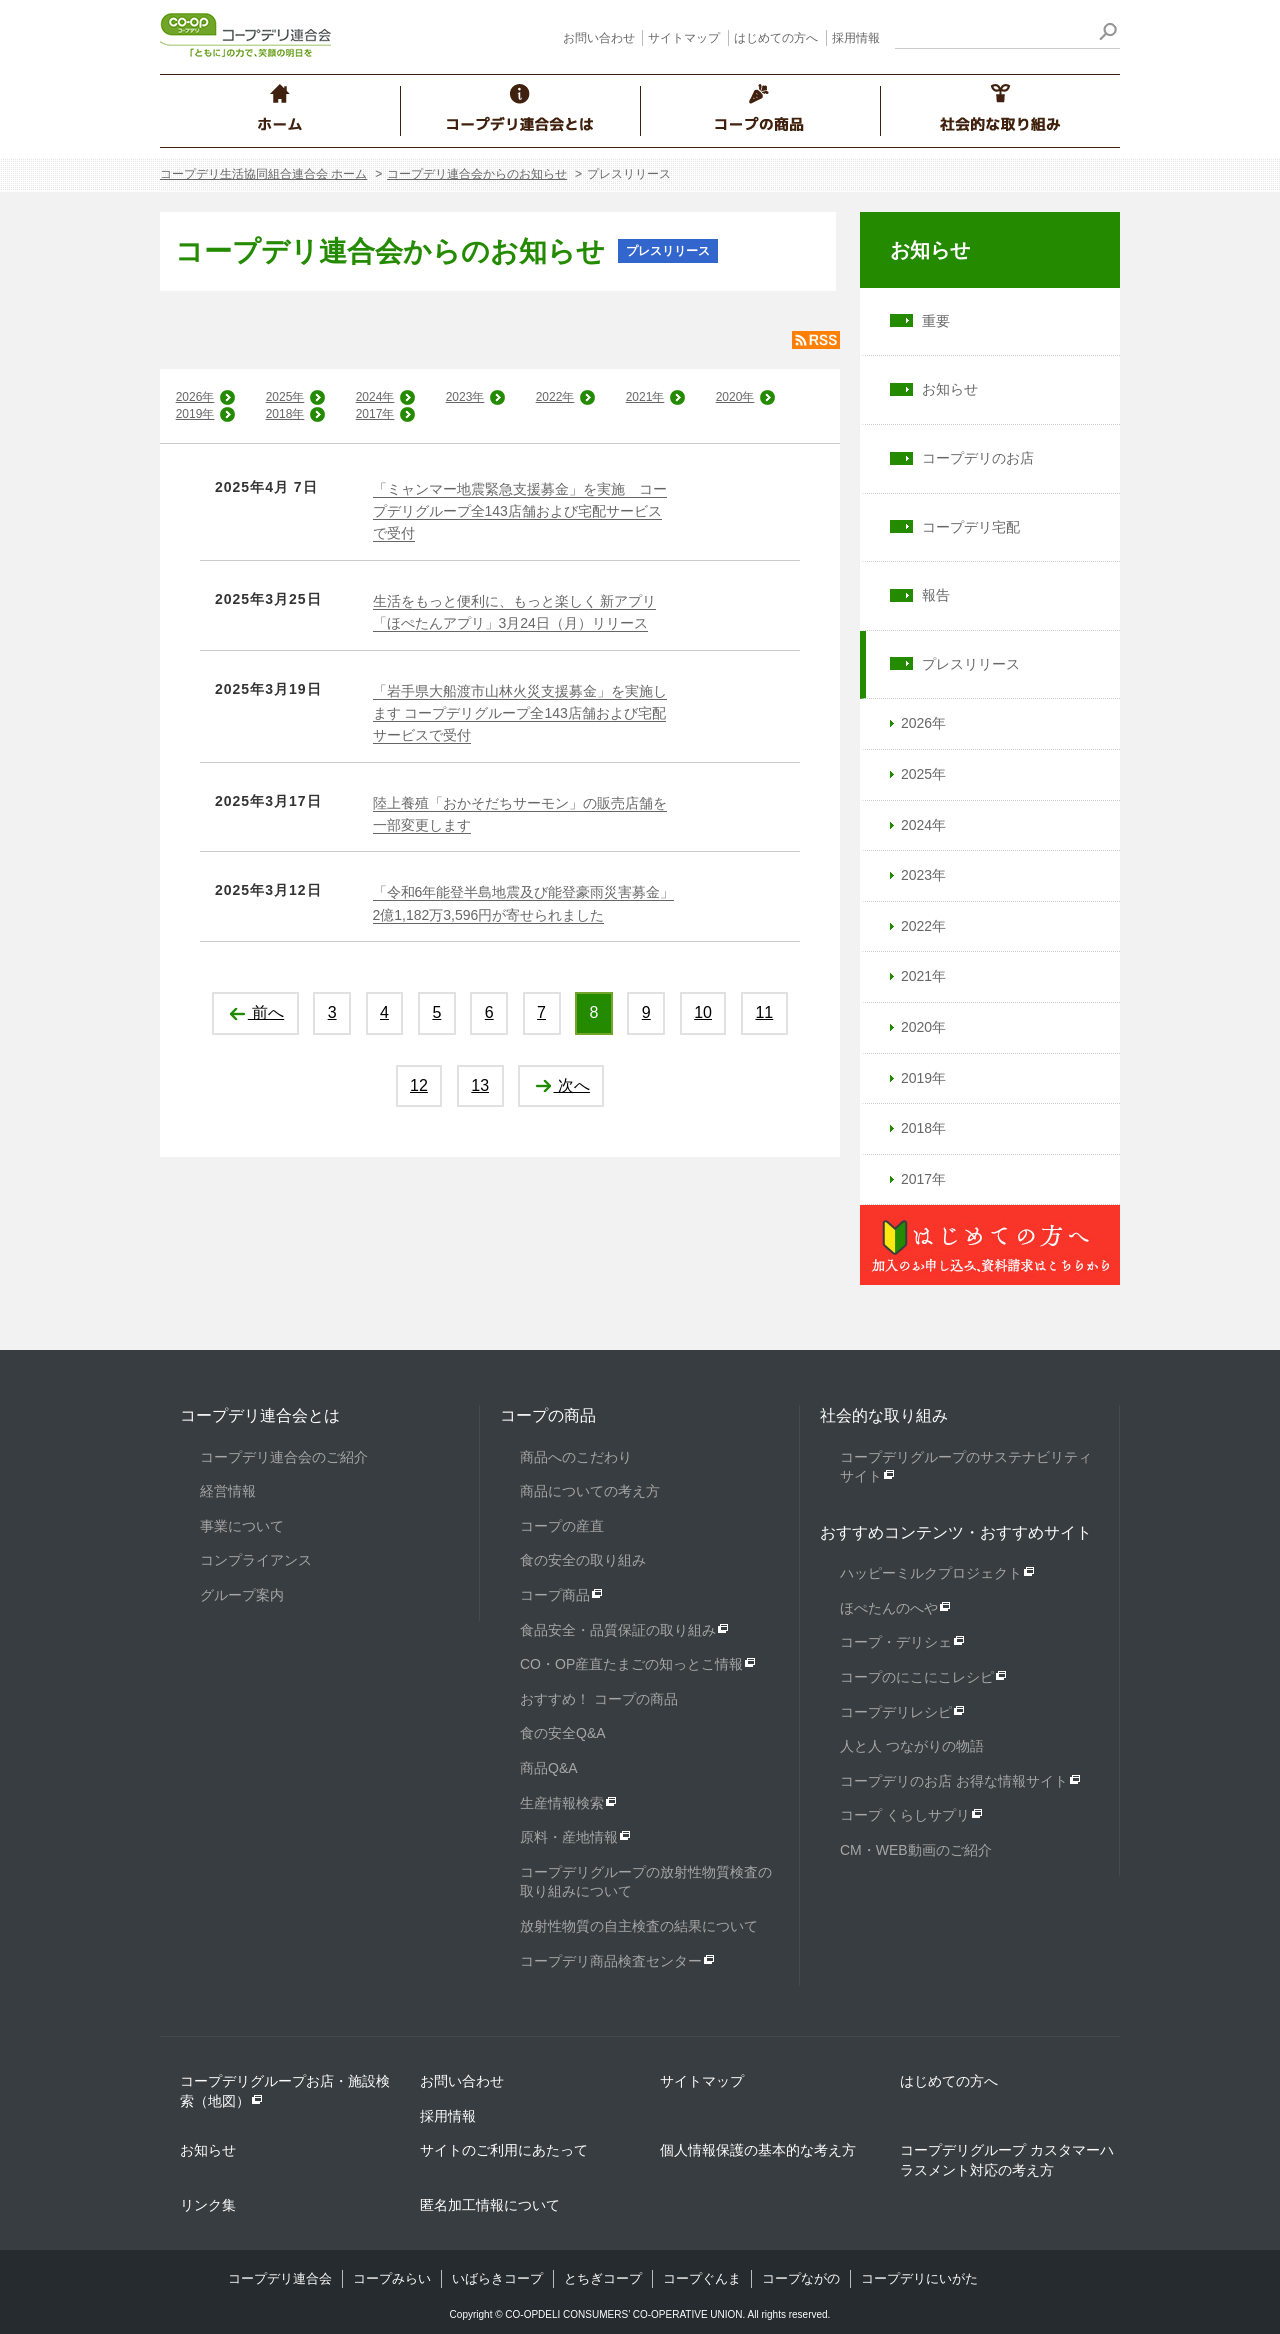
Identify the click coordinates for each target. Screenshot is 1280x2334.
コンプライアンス (256, 1560)
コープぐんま (702, 2278)
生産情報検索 (562, 1803)
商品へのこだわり (576, 1457)
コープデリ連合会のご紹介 (284, 1457)
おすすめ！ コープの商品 (599, 1699)
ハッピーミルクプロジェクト (931, 1573)
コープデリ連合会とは (260, 1415)
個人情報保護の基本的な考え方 (758, 2150)
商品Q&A (549, 1768)
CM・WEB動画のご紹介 (916, 1850)
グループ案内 (242, 1595)
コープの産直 (562, 1526)
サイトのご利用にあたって (504, 2150)
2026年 (195, 397)
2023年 (465, 397)
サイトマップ (684, 38)
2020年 (735, 397)
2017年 (375, 414)
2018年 (285, 414)
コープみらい (392, 2278)
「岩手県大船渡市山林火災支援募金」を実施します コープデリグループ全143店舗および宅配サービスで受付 (520, 713)
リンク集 (208, 2205)
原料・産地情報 (569, 1837)
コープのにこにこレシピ (917, 1677)
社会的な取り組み (884, 1415)
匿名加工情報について (490, 2205)
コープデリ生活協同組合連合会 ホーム (263, 174)
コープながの (801, 2278)
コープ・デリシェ (896, 1642)
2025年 (285, 397)
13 (480, 1085)
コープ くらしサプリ (905, 1815)
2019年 (195, 414)
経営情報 (228, 1491)
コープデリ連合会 (280, 2278)
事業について (242, 1526)
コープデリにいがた (919, 2278)
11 (764, 1012)
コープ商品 (555, 1595)
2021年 (645, 397)
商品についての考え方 (590, 1491)
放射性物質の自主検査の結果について (639, 1926)
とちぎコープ (603, 2278)
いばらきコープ (497, 2278)
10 (703, 1012)
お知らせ (930, 250)
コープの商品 (548, 1415)
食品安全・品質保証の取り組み (618, 1630)
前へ (255, 1012)
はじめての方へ (776, 38)
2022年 (555, 397)
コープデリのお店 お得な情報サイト (954, 1781)
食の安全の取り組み (583, 1560)
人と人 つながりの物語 (912, 1746)
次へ (561, 1085)
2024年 (375, 397)
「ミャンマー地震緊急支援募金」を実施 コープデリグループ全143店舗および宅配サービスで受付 (520, 511)
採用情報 (856, 38)
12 (419, 1085)
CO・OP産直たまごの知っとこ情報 (631, 1664)
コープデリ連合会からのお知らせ (477, 174)
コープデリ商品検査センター (611, 1961)
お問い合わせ (599, 38)
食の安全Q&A (563, 1733)
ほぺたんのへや (889, 1608)
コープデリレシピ (896, 1712)
